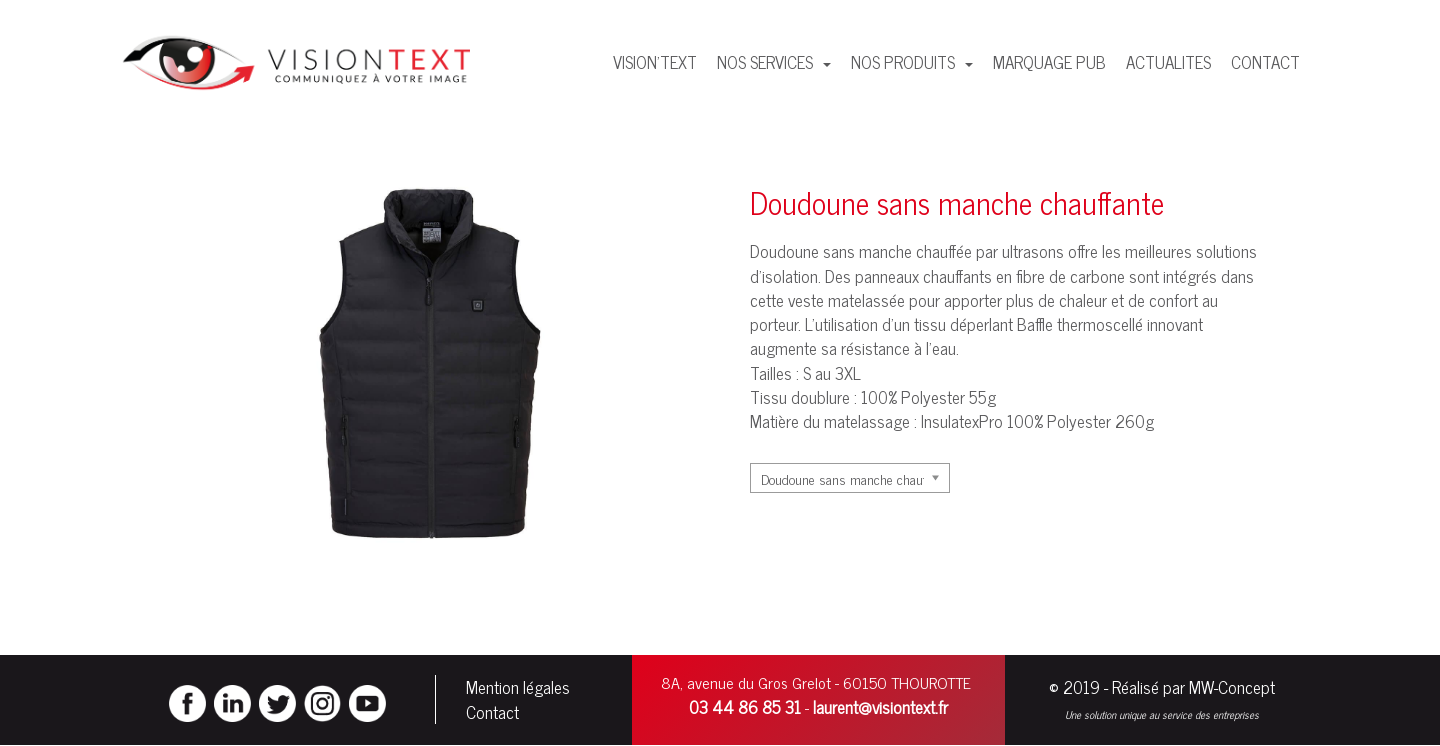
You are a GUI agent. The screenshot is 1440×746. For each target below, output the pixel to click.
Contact (492, 712)
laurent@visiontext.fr (880, 707)
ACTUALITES (1168, 62)
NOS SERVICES (767, 62)
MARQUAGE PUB (1049, 62)
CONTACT (1265, 62)
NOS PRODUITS (905, 62)
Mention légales (518, 687)
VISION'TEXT (655, 62)
